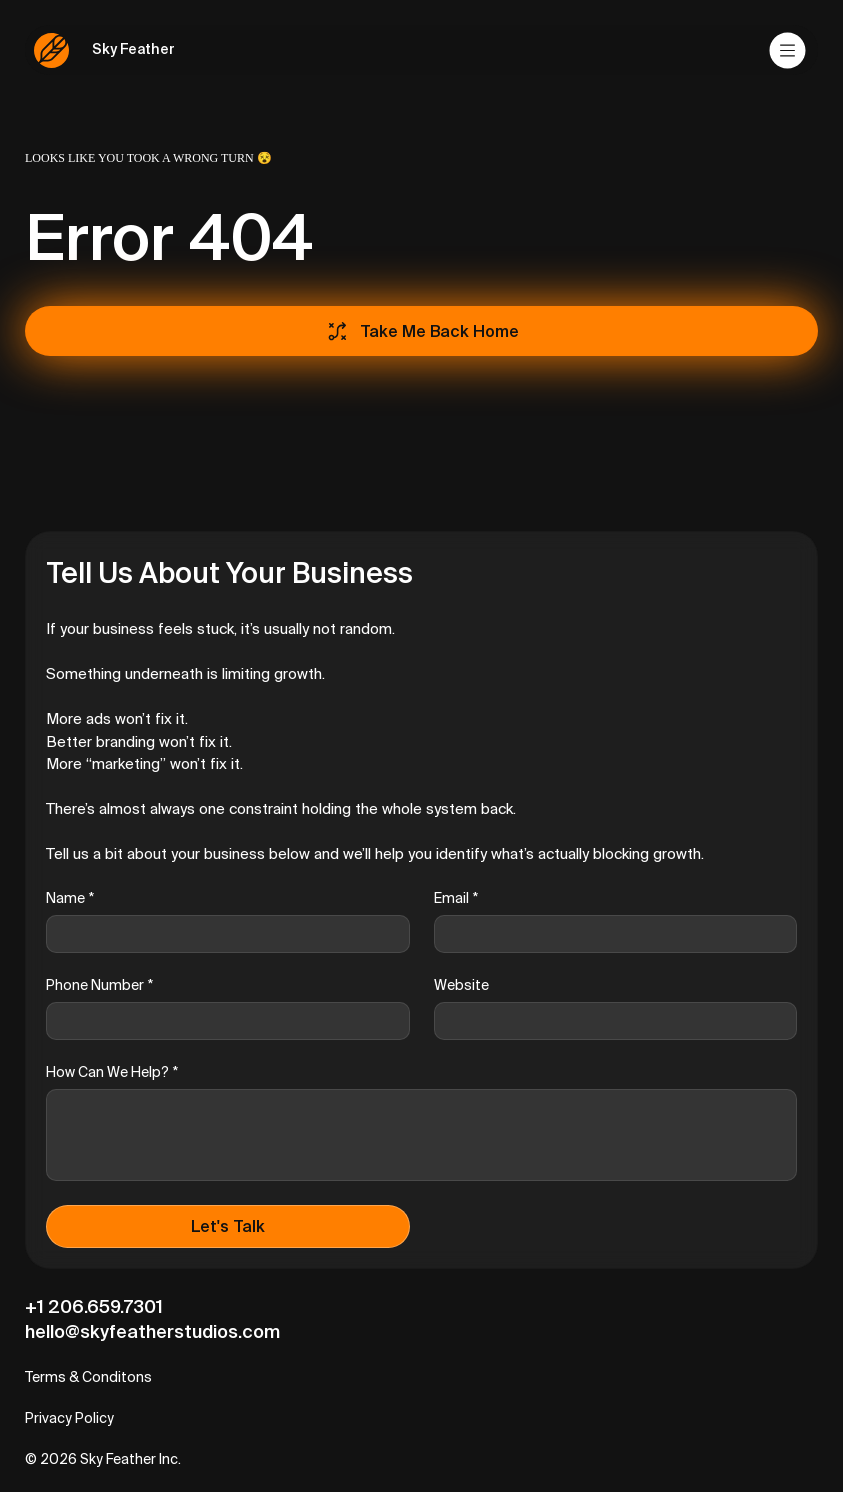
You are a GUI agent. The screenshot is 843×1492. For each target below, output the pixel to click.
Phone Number (99, 985)
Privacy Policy (69, 1418)
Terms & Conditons (88, 1377)
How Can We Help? (112, 1072)
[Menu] (789, 50)
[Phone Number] (222, 1021)
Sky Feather (133, 49)
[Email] (610, 934)
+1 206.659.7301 (94, 1306)
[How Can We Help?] (421, 1135)
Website (461, 985)
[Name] (222, 934)
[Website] (610, 1021)
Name (70, 898)
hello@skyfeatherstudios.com (152, 1331)
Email (456, 898)
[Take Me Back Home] (421, 331)
